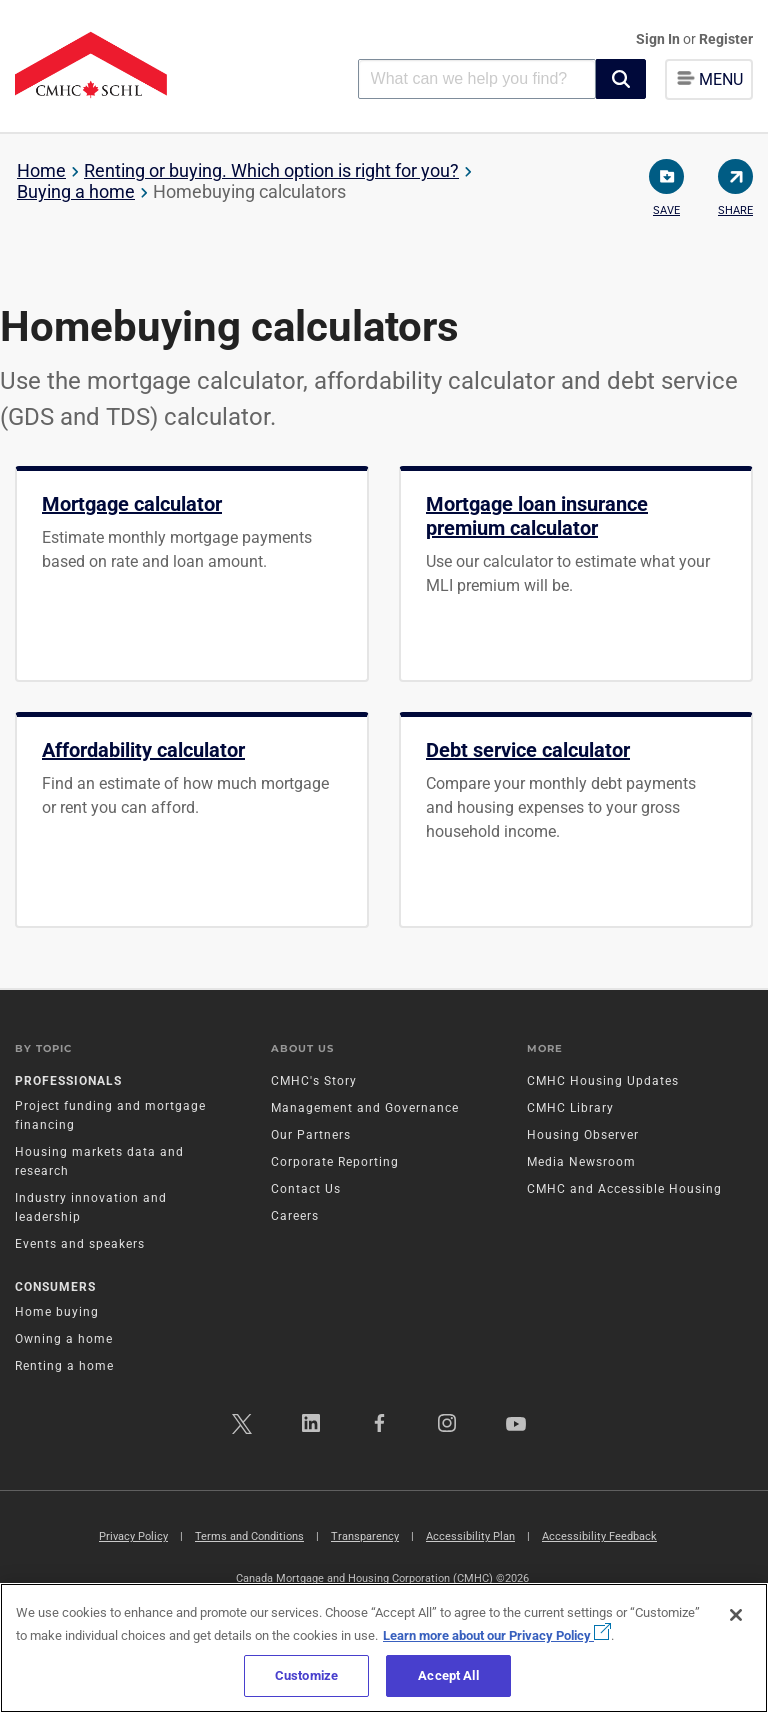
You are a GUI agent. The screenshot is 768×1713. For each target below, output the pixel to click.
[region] (384, 1648)
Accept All (448, 1675)
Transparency (365, 1536)
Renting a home (64, 1366)
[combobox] (477, 78)
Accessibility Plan (470, 1536)
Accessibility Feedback (599, 1536)
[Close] (736, 1615)
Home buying (57, 1312)
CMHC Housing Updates (603, 1081)
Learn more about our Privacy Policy (497, 1635)
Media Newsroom (581, 1162)
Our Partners (311, 1135)
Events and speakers (80, 1244)
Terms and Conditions (249, 1536)
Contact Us (306, 1189)
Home (41, 170)
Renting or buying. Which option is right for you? (271, 170)
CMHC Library (570, 1108)
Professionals (68, 1081)
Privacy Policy (133, 1536)
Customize (306, 1675)
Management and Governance (365, 1108)
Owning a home (64, 1339)
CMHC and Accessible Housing (624, 1189)
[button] (621, 79)
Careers (295, 1216)
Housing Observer (583, 1135)
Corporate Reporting (335, 1162)
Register (726, 39)
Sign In (659, 39)
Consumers (55, 1287)
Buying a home (76, 191)
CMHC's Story (314, 1081)
